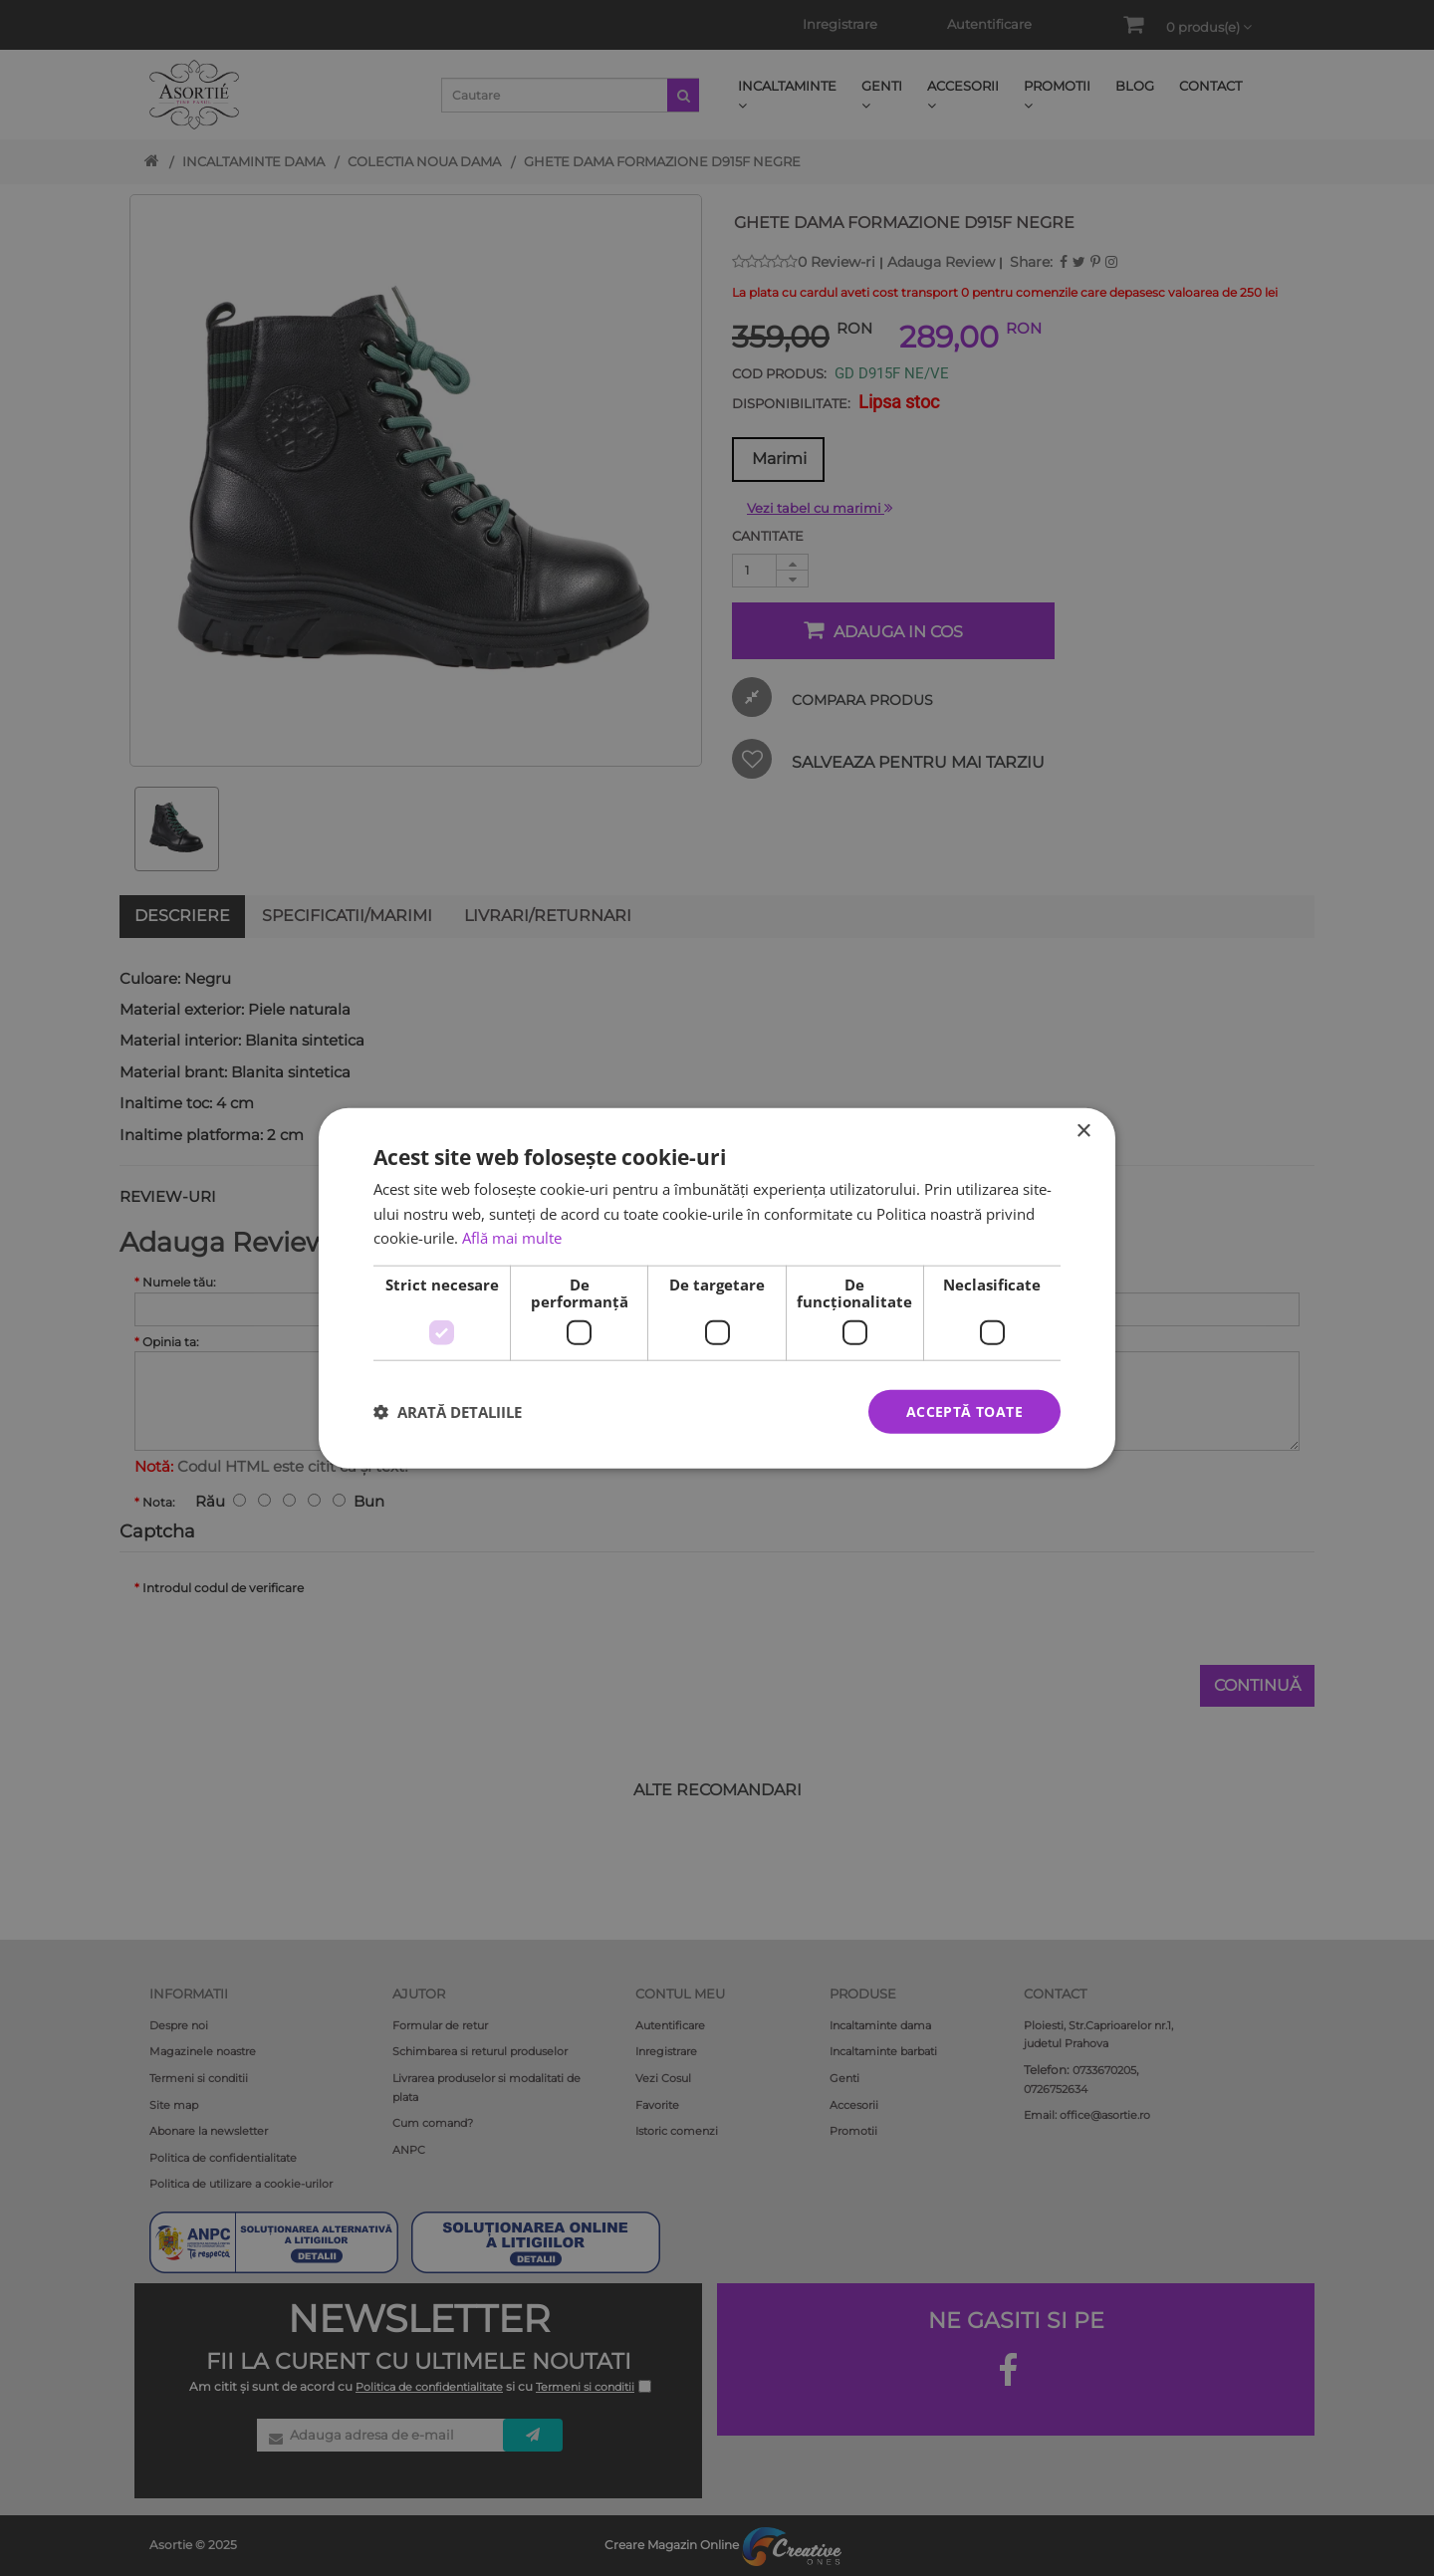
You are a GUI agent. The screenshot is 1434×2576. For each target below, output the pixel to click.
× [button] (1083, 1130)
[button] (447, 1412)
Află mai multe (512, 1238)
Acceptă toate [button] (964, 1410)
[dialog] (717, 1288)
